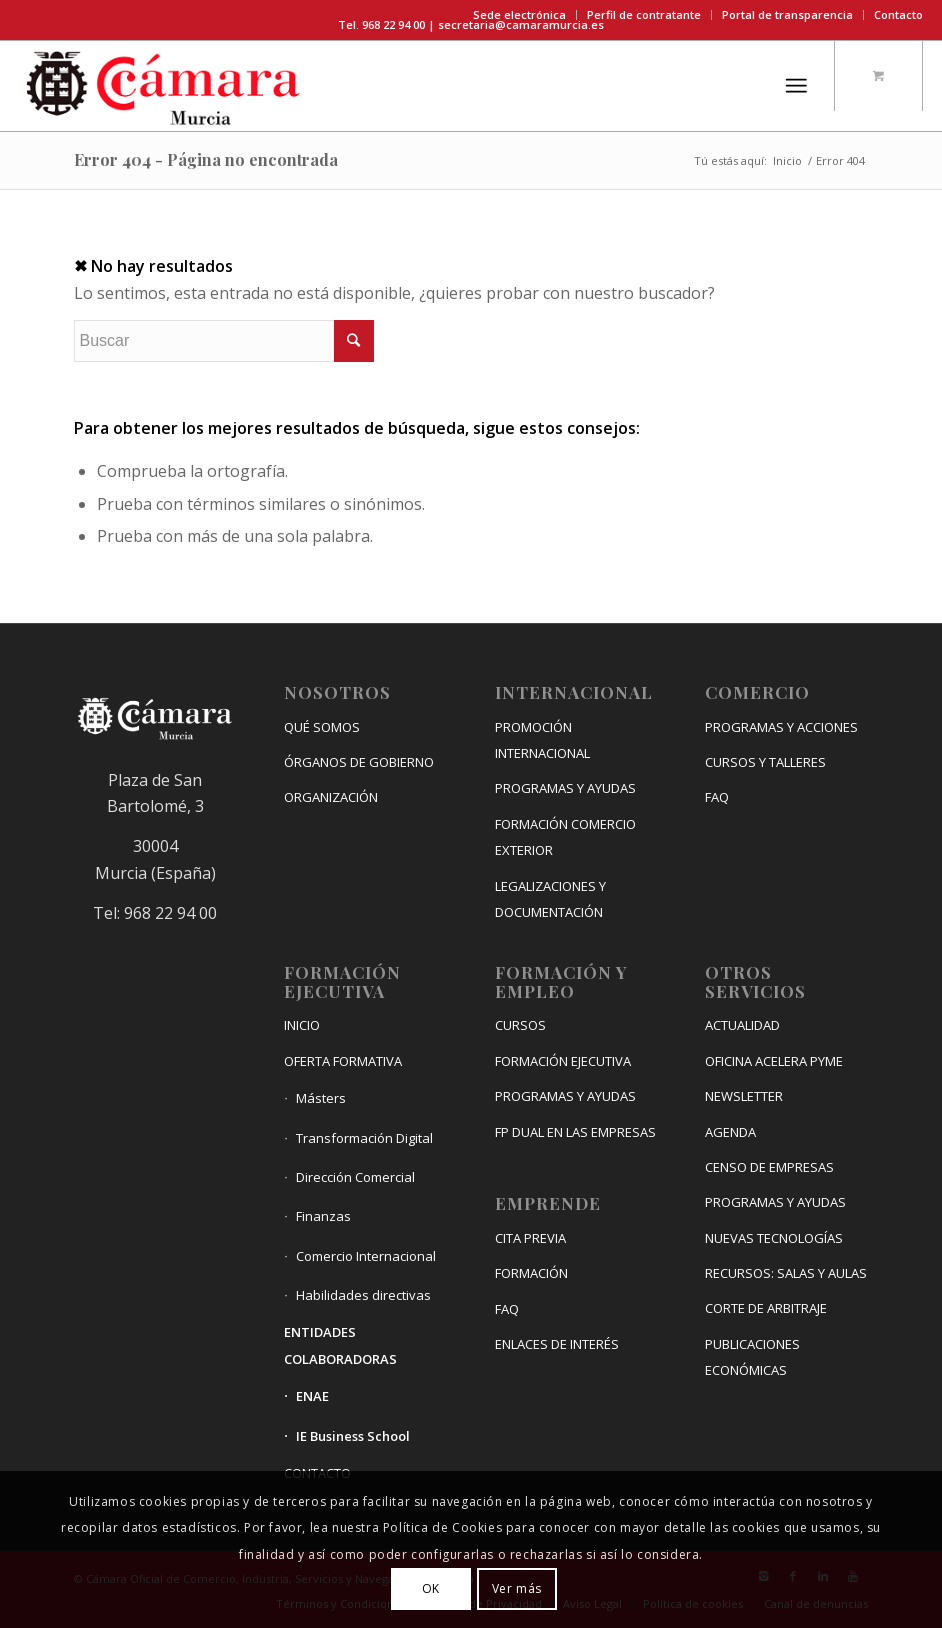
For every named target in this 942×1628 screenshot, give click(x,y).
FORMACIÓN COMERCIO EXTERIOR (565, 837)
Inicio (787, 160)
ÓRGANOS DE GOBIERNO (359, 762)
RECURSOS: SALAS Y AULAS (786, 1273)
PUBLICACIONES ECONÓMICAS (752, 1357)
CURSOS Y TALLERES (765, 762)
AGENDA (730, 1132)
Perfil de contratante (644, 14)
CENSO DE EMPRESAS (769, 1167)
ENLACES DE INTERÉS (557, 1344)
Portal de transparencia (787, 14)
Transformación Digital (364, 1138)
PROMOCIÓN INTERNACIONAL (542, 740)
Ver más (517, 1588)
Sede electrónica (519, 14)
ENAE (312, 1396)
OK (431, 1588)
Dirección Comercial (355, 1177)
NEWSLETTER (744, 1096)
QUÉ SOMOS (322, 727)
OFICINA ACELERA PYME (774, 1061)
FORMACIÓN (531, 1273)
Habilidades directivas (363, 1295)
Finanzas (323, 1216)
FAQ (507, 1309)
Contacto (898, 14)
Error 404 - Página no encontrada (206, 159)
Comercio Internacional (366, 1256)
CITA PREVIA (530, 1238)
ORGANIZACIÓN (331, 797)
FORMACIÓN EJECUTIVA (563, 1061)
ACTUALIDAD (742, 1025)
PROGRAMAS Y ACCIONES (781, 727)
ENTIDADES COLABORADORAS (340, 1345)
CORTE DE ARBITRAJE (766, 1308)
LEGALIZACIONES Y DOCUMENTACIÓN (550, 899)
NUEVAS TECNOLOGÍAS (774, 1238)
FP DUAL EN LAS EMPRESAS (575, 1132)
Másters (321, 1098)
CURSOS (520, 1025)
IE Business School (353, 1436)
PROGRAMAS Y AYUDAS (565, 788)
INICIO (302, 1025)
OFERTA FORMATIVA (343, 1061)
